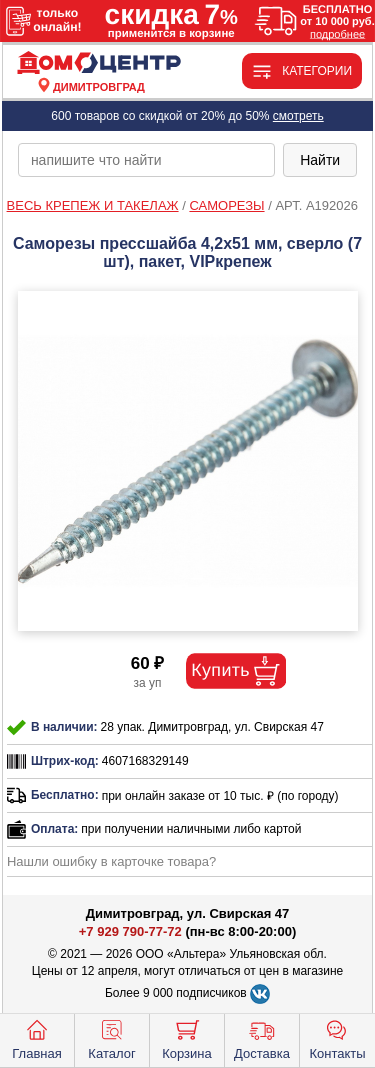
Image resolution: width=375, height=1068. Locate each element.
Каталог (111, 1038)
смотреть (298, 116)
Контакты (337, 1038)
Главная (36, 1038)
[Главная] (99, 63)
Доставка (262, 1038)
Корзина (187, 1038)
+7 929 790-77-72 (130, 931)
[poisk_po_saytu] (146, 160)
